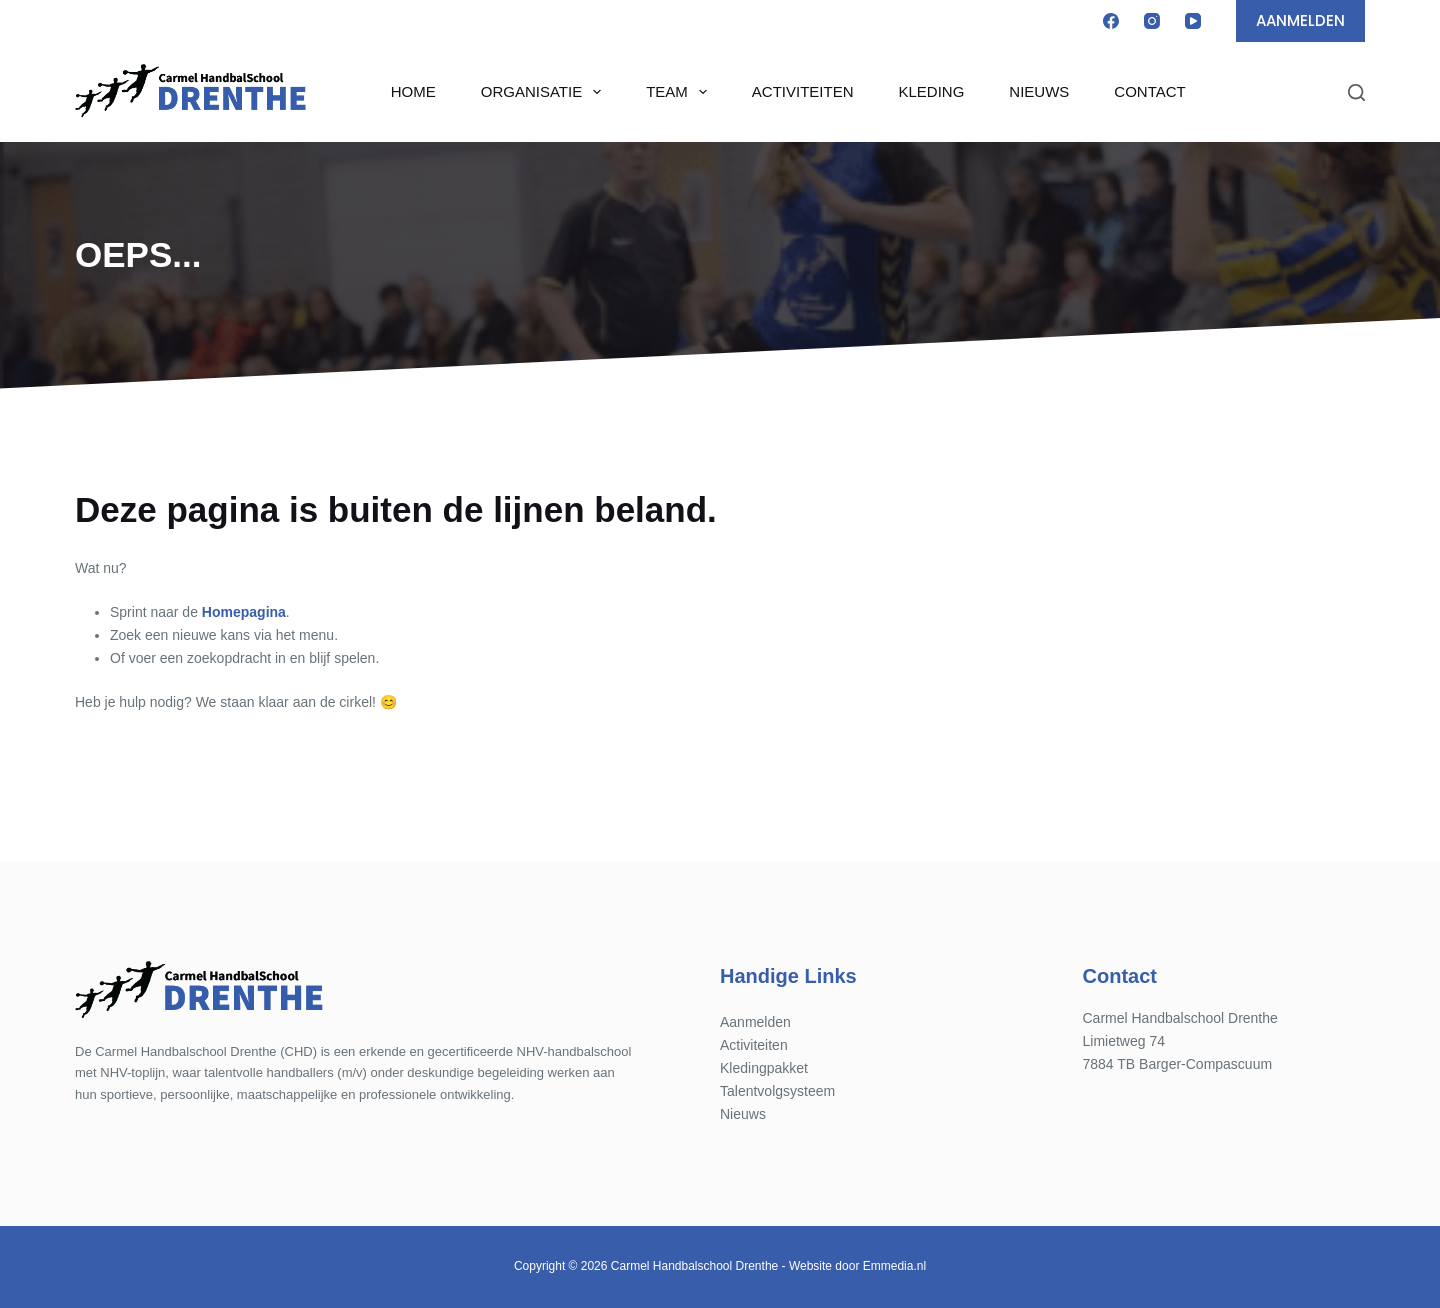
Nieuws (1039, 91)
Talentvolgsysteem (777, 1091)
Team (680, 92)
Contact (1149, 91)
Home (413, 91)
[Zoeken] (1356, 92)
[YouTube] (1193, 21)
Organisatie (545, 92)
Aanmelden (755, 1022)
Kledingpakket (764, 1068)
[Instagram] (1152, 21)
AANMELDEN (1300, 20)
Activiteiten (803, 91)
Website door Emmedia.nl (857, 1266)
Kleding (932, 91)
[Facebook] (1111, 21)
